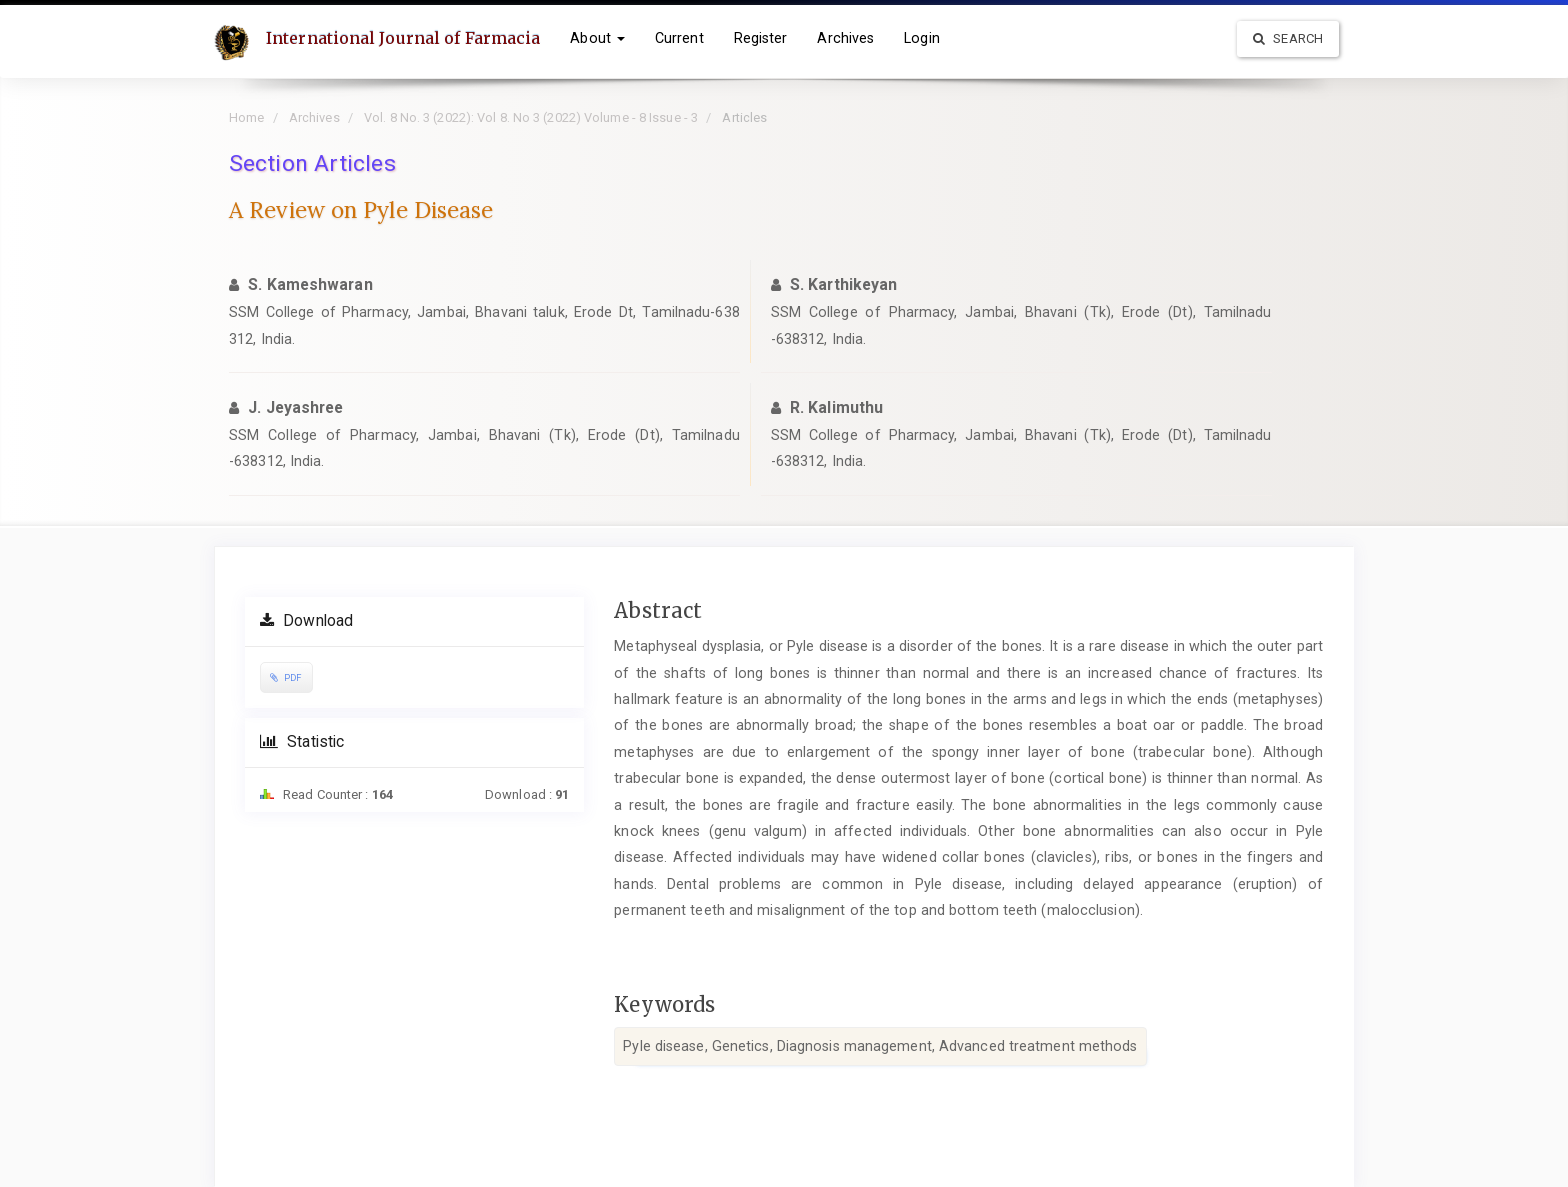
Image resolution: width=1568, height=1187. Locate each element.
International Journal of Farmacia (403, 38)
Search (1288, 38)
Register (761, 38)
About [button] (597, 38)
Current (679, 38)
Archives (845, 38)
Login (922, 38)
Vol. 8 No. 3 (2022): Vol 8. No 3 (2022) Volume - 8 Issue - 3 (531, 117)
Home (246, 117)
